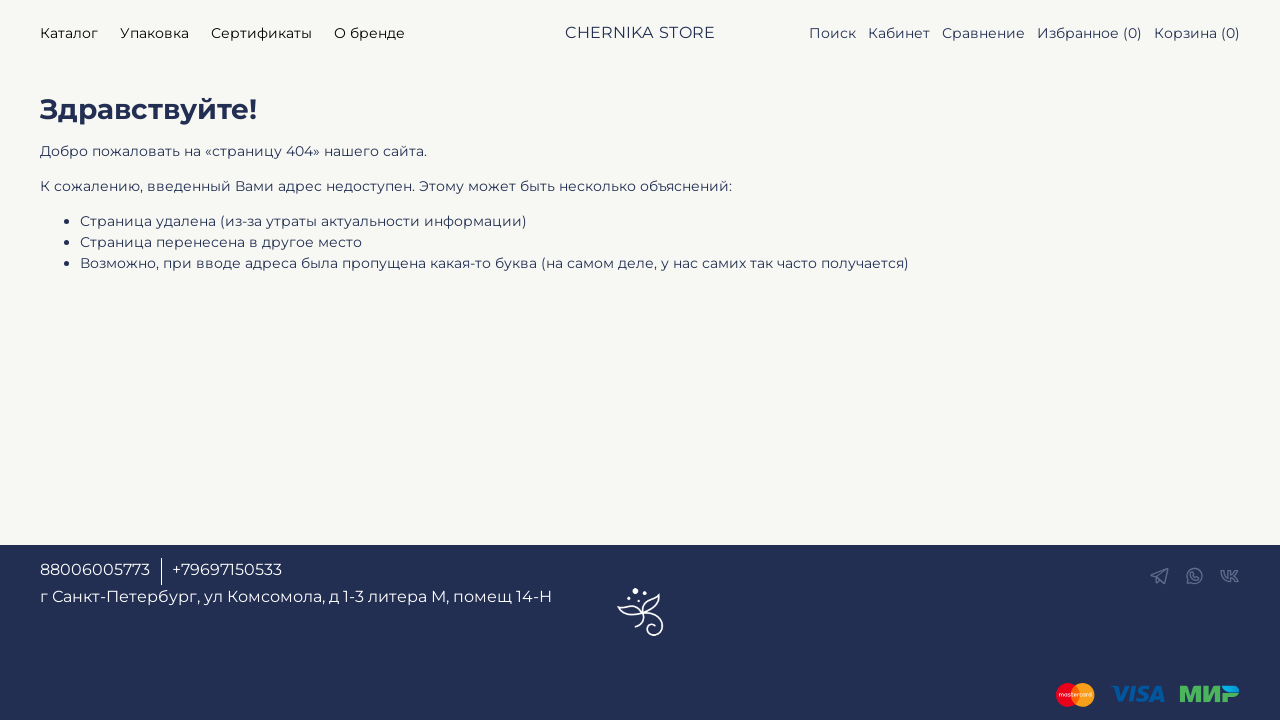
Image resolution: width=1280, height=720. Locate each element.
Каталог (69, 33)
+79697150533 (227, 569)
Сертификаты (261, 33)
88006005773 (95, 569)
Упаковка (154, 33)
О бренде (369, 33)
